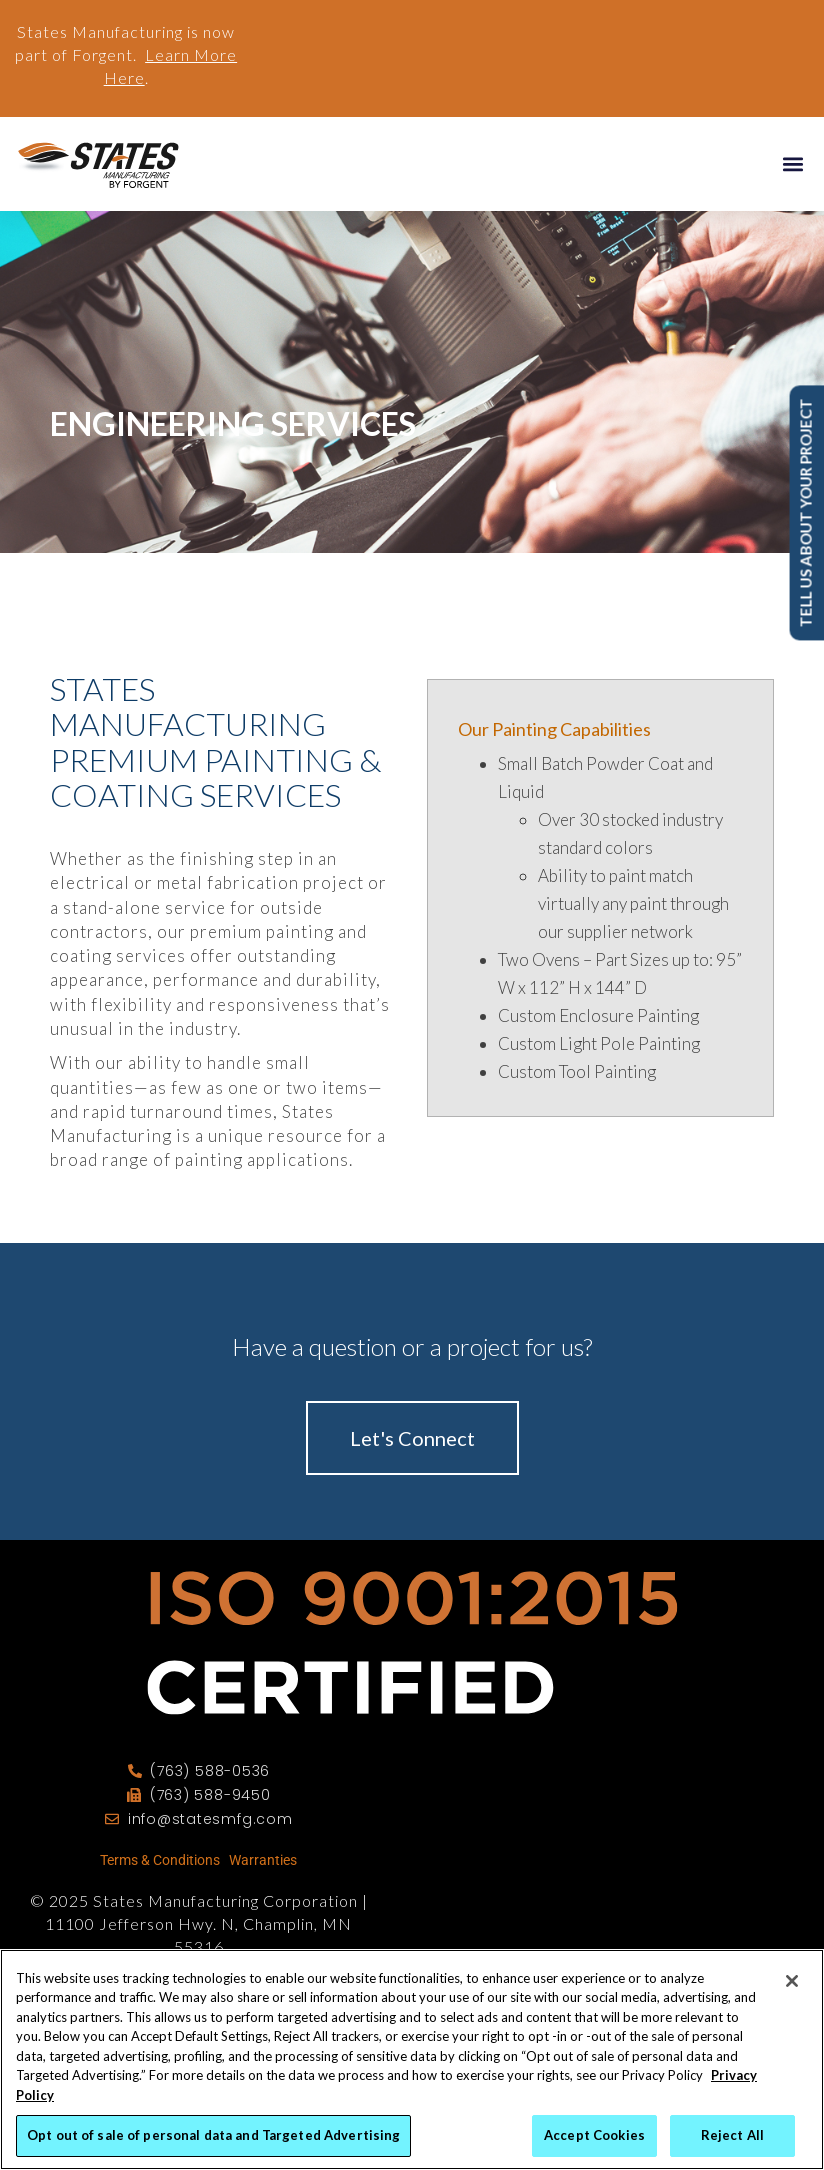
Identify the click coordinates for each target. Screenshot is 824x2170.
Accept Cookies (594, 2135)
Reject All (732, 2135)
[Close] (792, 1981)
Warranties (263, 1860)
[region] (412, 2059)
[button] (792, 163)
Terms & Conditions (160, 1860)
